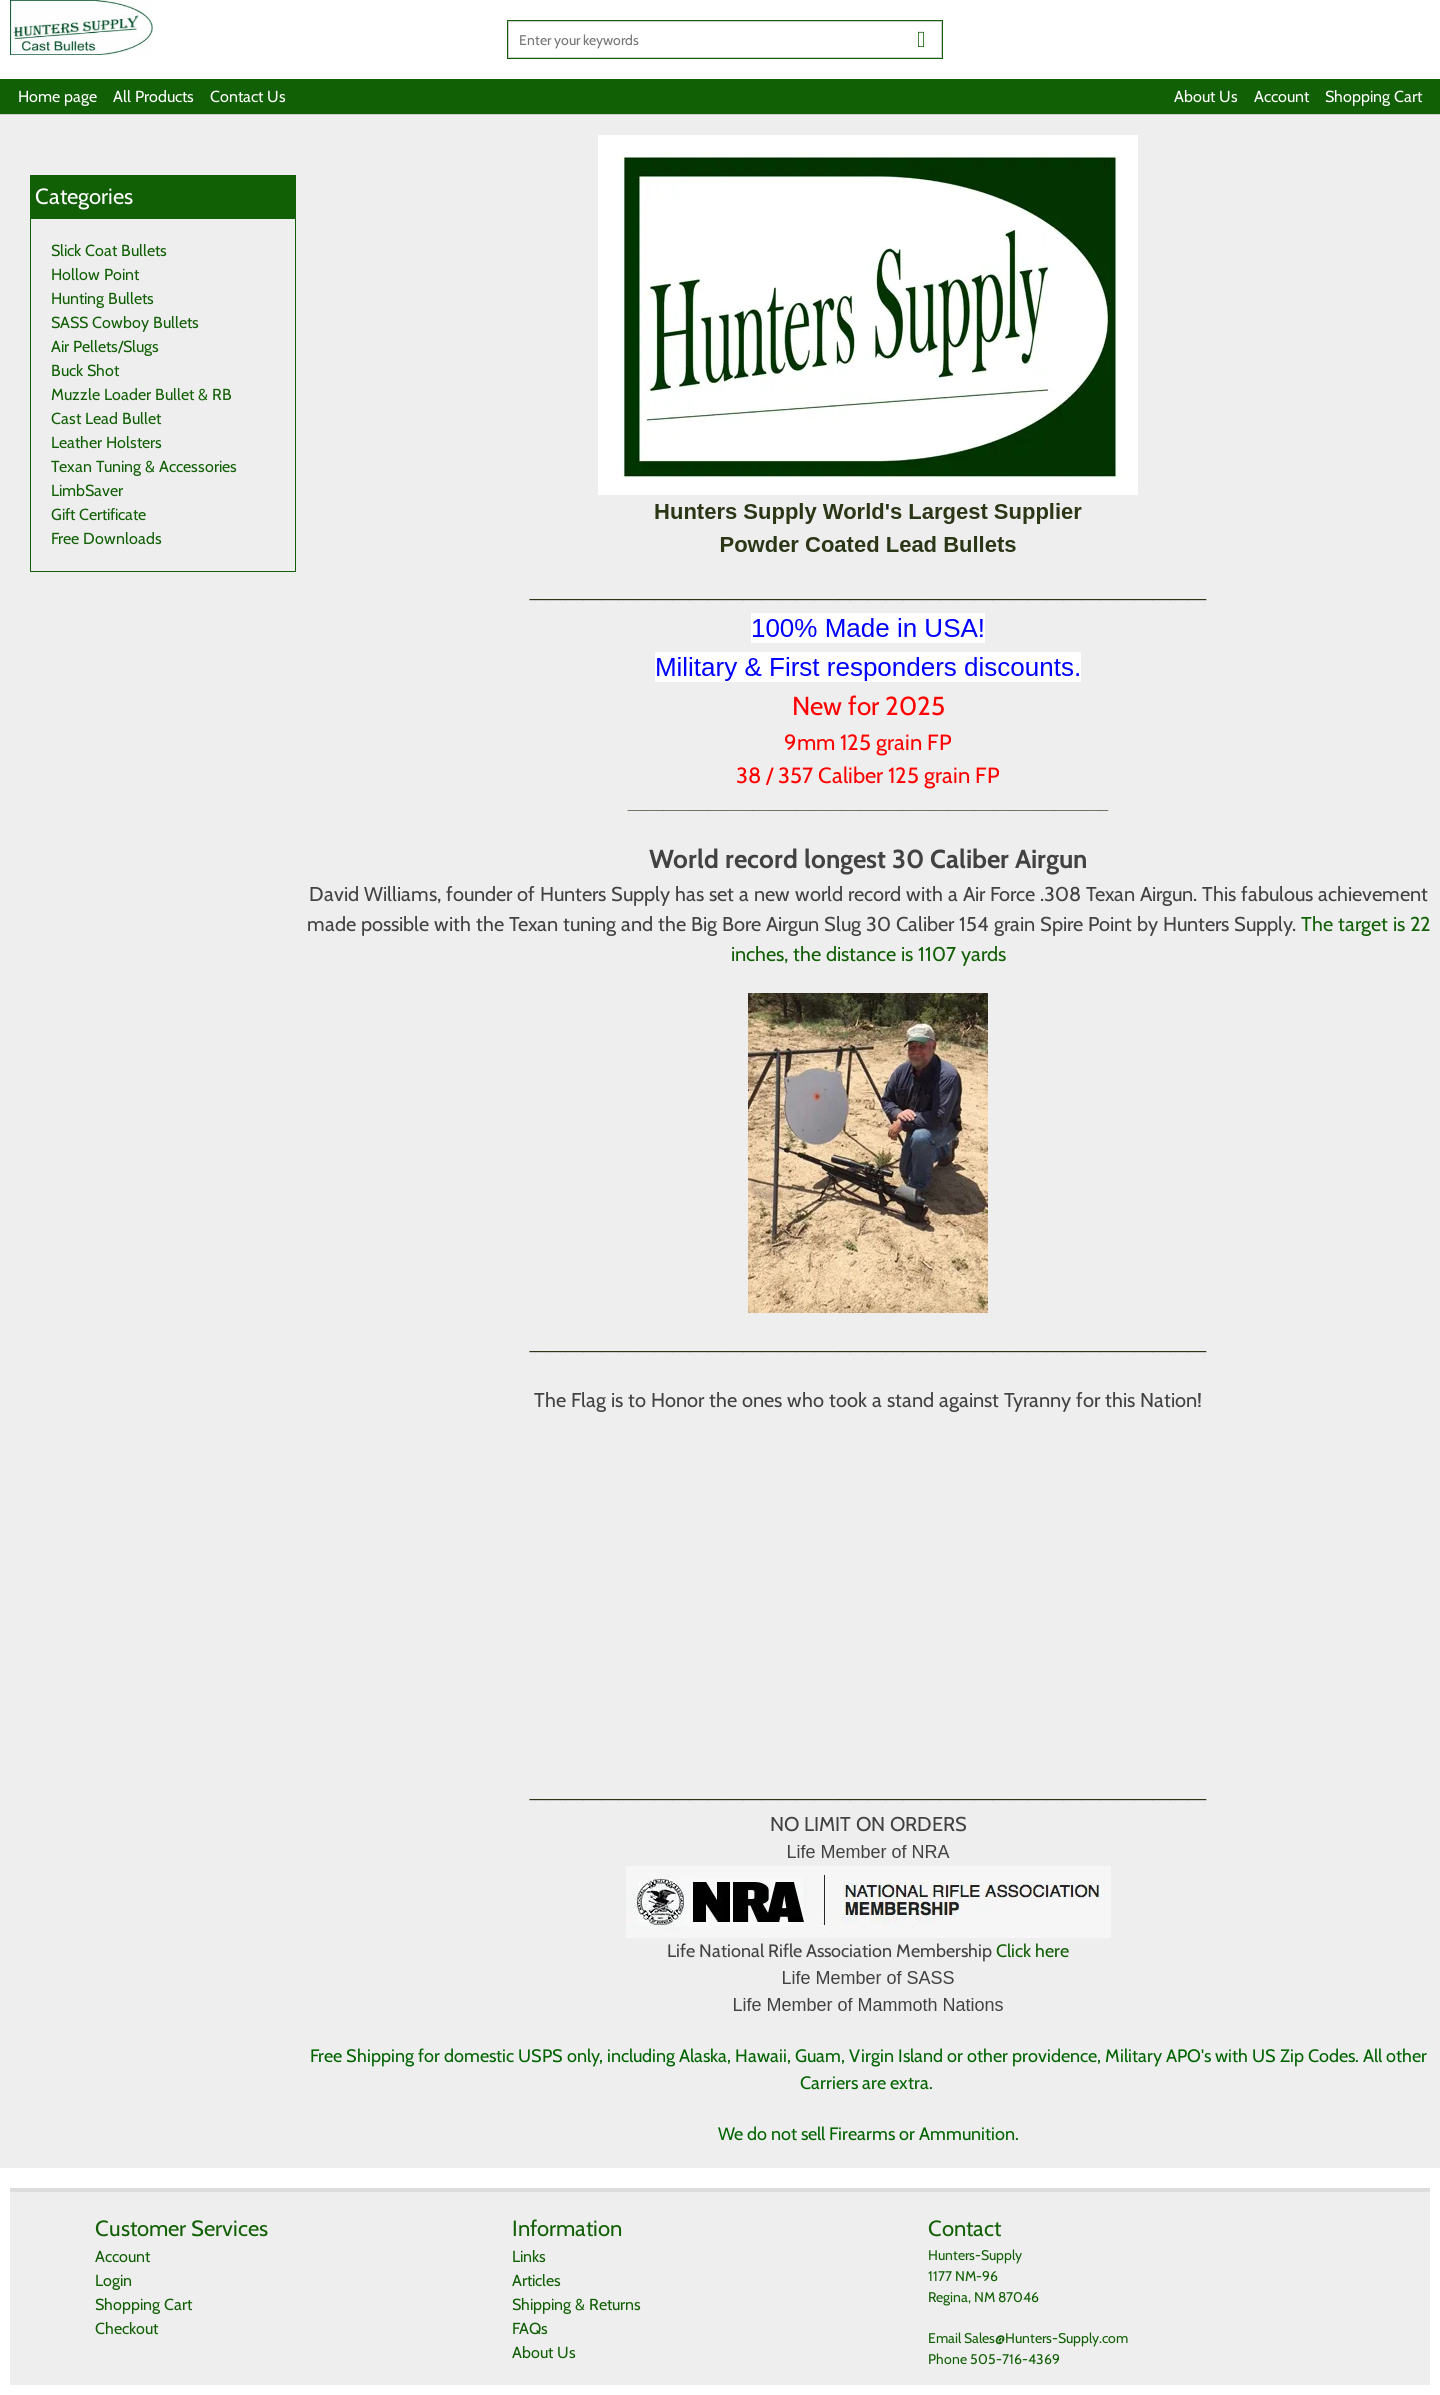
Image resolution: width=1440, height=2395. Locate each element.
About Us (1206, 96)
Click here (1032, 1951)
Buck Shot (85, 370)
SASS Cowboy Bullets (125, 322)
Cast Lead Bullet (106, 418)
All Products (153, 96)
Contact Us (248, 96)
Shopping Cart (1373, 96)
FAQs (530, 2328)
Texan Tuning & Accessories (144, 466)
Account (1281, 96)
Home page (57, 96)
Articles (536, 2280)
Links (529, 2256)
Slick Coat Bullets (109, 250)
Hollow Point (95, 274)
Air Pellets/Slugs (105, 346)
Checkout (126, 2328)
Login (113, 2280)
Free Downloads (106, 538)
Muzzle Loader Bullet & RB (141, 394)
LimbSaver (87, 490)
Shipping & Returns (576, 2304)
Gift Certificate (98, 514)
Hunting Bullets (102, 298)
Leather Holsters (106, 442)
